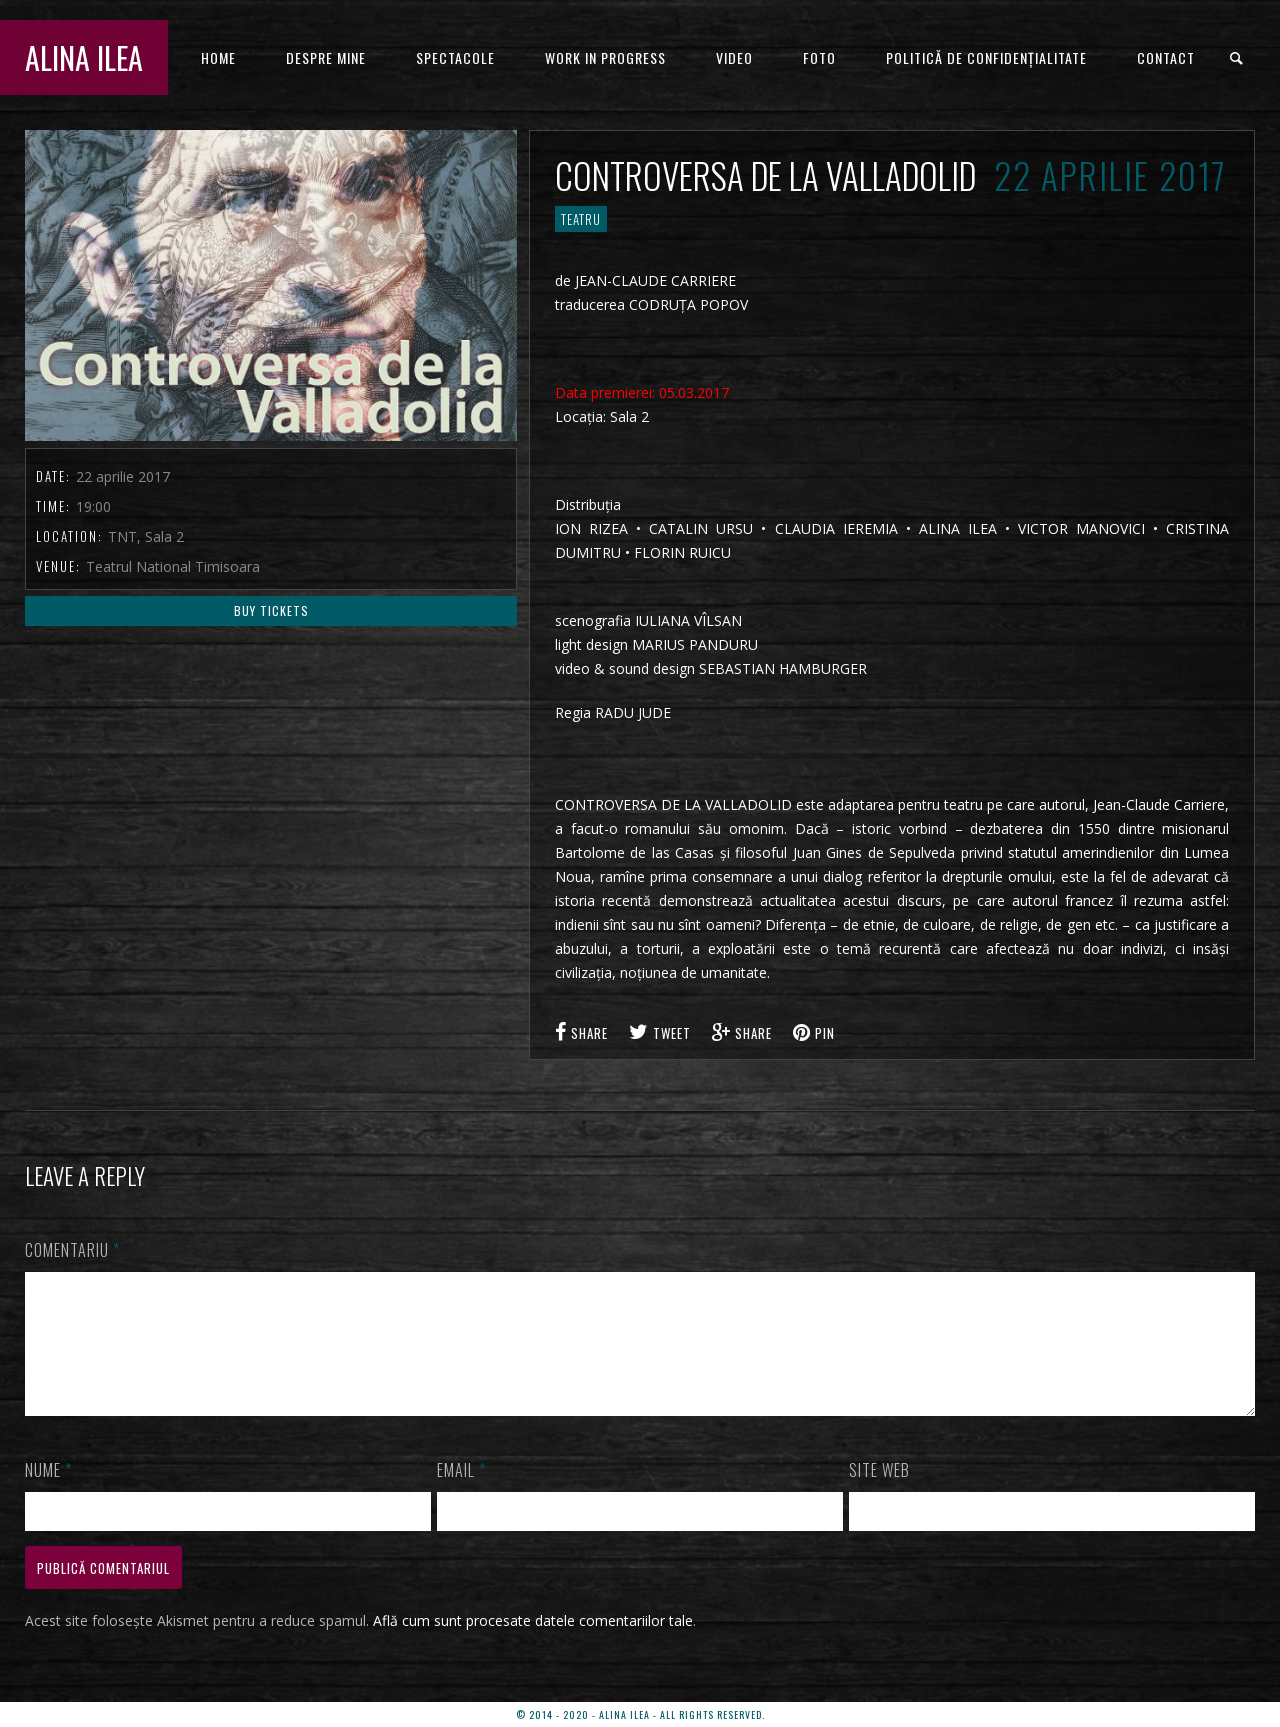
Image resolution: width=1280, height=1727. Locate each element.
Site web (879, 1494)
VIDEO (734, 57)
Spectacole (455, 57)
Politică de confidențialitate (986, 57)
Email (461, 1494)
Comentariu (72, 1250)
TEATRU (581, 219)
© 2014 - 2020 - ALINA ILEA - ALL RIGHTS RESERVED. (640, 1714)
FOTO (819, 57)
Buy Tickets (271, 610)
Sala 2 (629, 416)
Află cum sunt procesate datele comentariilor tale (533, 1644)
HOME (218, 57)
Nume (48, 1494)
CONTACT (1166, 57)
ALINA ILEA (84, 57)
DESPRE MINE (326, 57)
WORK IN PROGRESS (605, 57)
